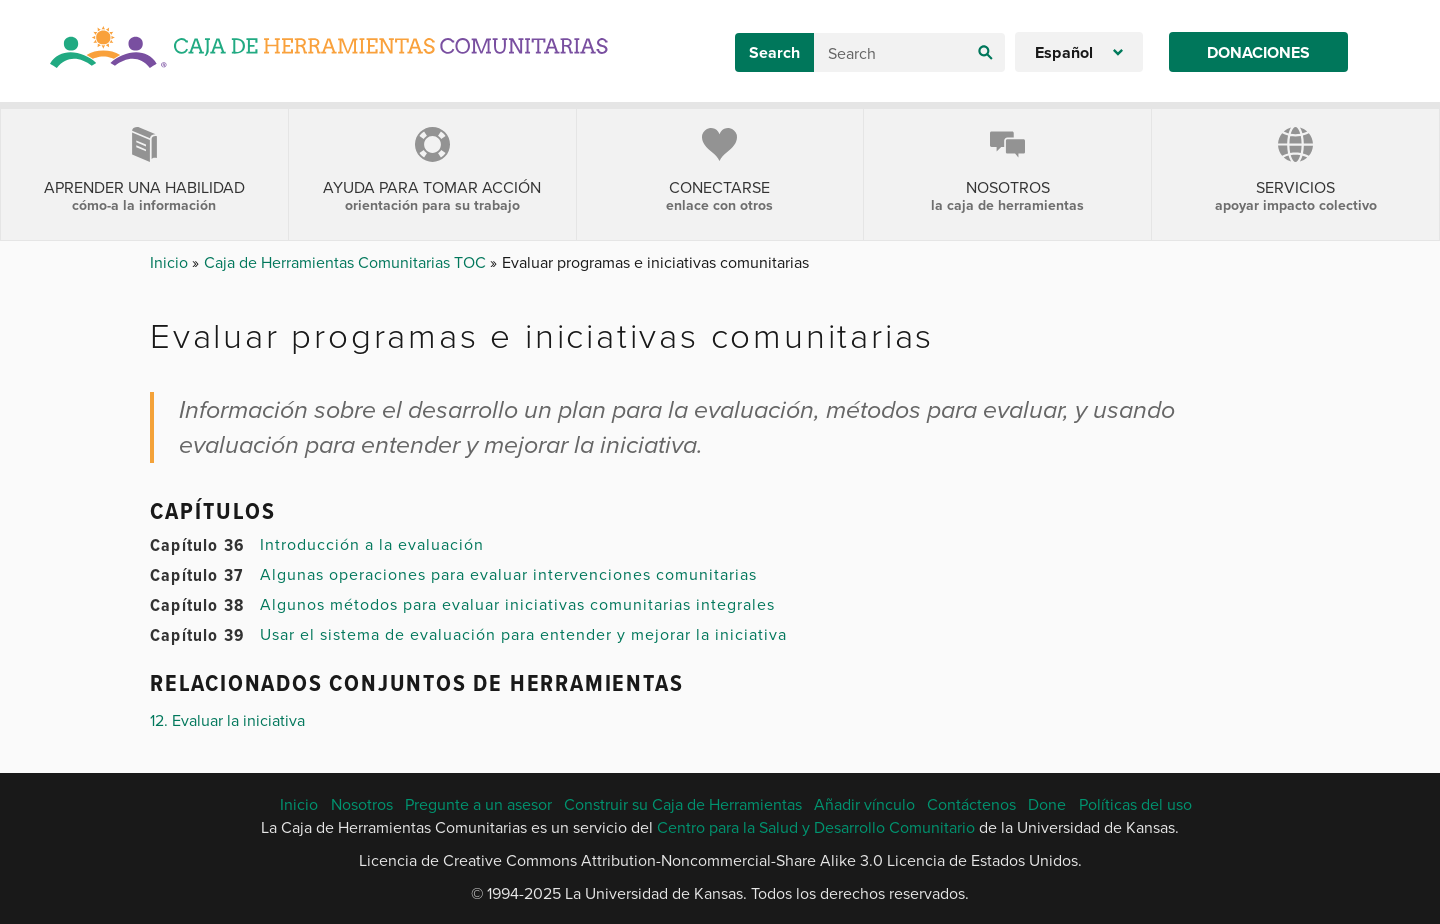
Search (774, 52)
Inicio (171, 262)
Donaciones (1258, 52)
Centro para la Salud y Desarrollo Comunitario (816, 827)
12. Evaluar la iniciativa (227, 720)
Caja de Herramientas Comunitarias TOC (347, 262)
